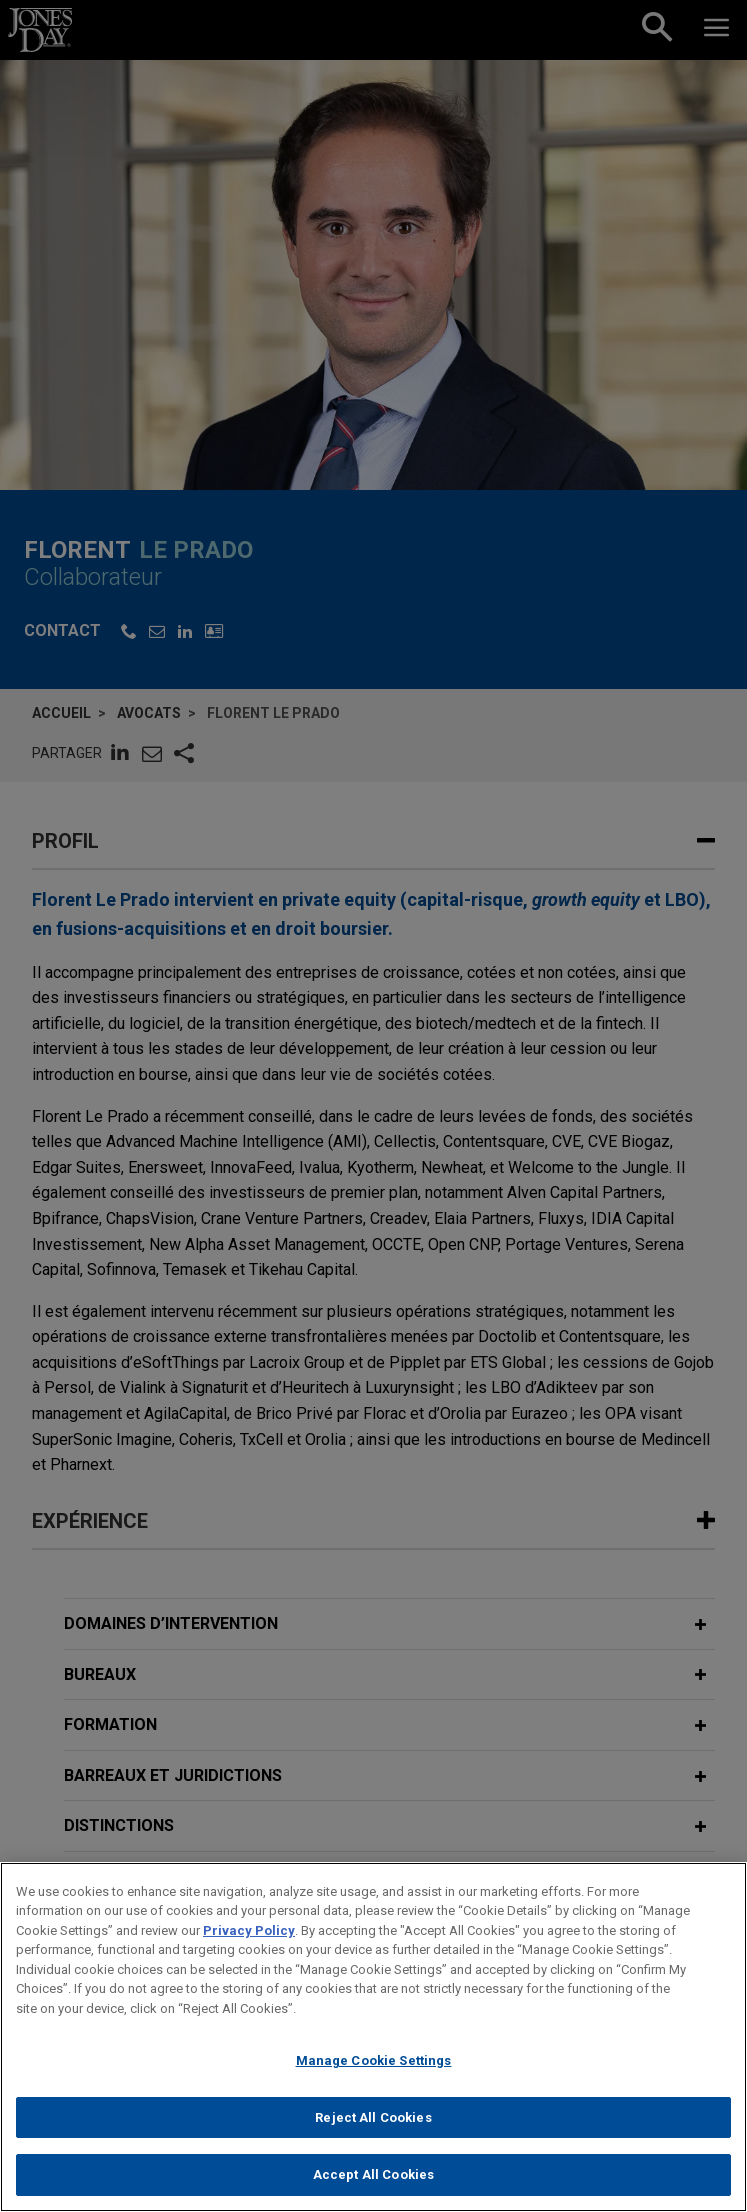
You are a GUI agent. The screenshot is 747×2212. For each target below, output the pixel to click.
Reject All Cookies (373, 2124)
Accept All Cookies (373, 2182)
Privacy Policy (249, 1937)
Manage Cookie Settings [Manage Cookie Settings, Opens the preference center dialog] (374, 2067)
